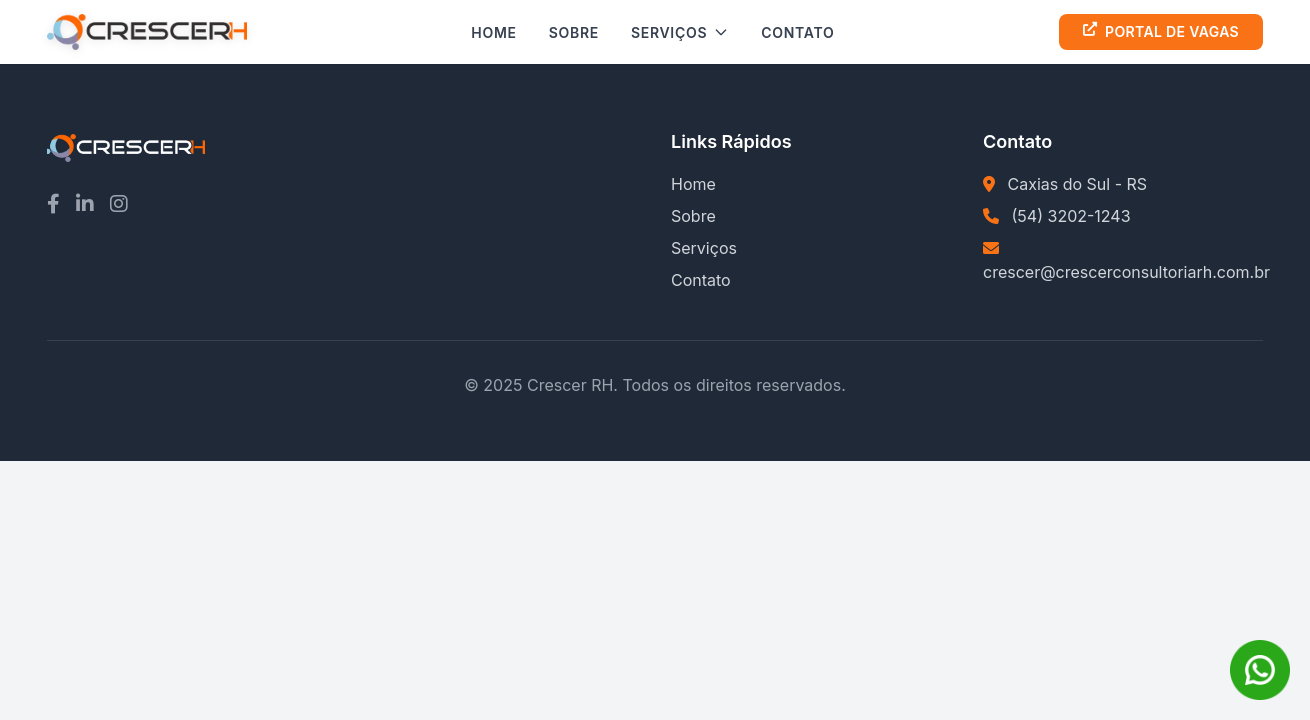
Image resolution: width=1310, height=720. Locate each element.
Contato (797, 32)
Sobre (574, 32)
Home (493, 32)
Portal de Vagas (1161, 32)
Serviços (680, 32)
